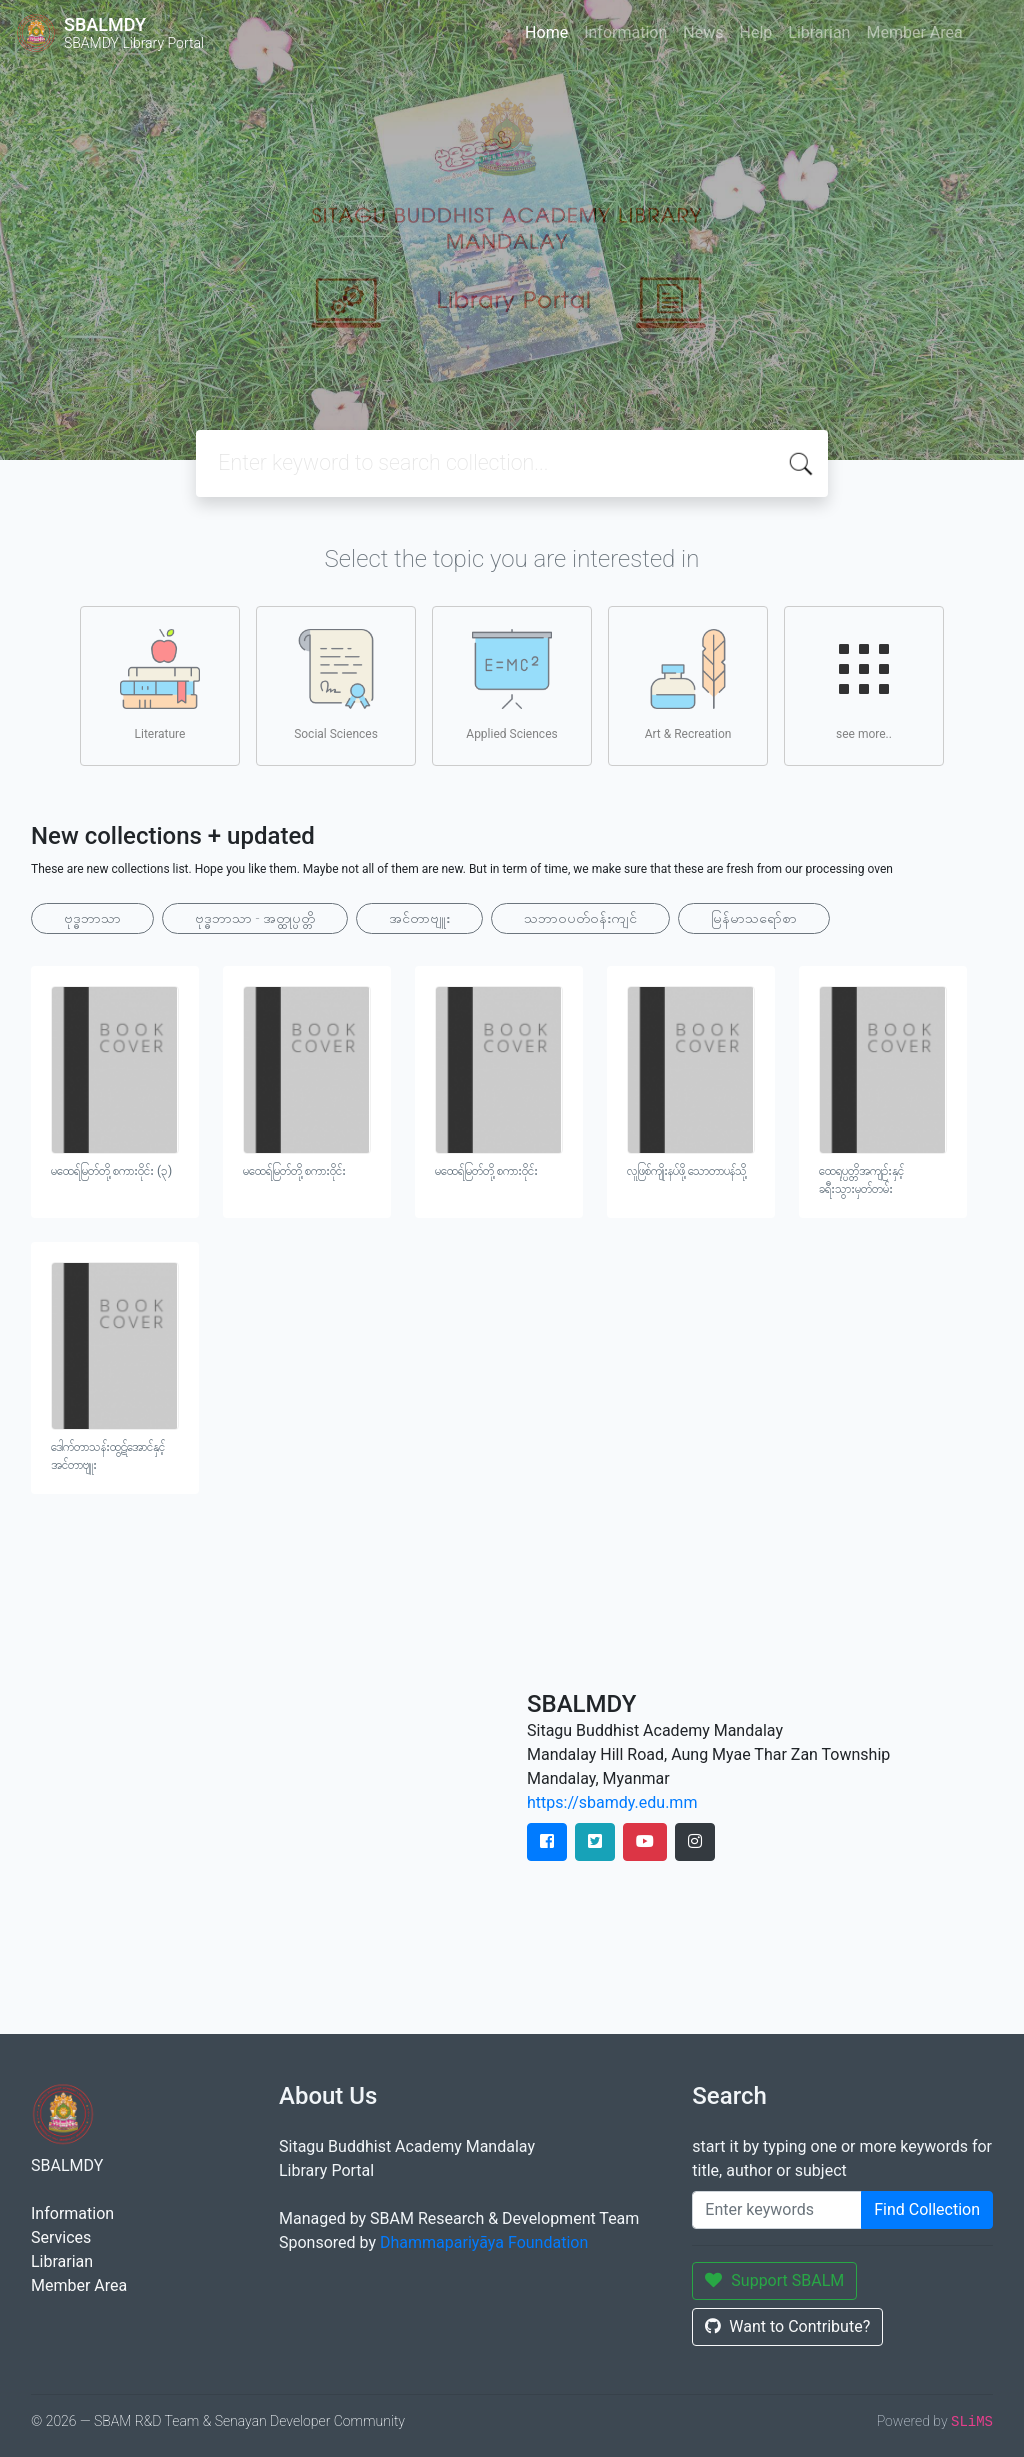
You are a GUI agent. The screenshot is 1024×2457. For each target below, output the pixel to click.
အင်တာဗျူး (419, 918)
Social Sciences (336, 685)
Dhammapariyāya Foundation (484, 2242)
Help (755, 32)
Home (546, 32)
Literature (160, 685)
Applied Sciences (511, 685)
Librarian (819, 32)
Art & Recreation (688, 685)
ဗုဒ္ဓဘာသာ (92, 918)
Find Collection (927, 2209)
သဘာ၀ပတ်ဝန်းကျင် (580, 918)
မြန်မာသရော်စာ (754, 918)
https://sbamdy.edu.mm (612, 1802)
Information (625, 32)
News (703, 32)
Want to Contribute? (787, 2326)
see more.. (864, 685)
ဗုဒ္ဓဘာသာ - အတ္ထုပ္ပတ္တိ (255, 918)
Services (61, 2237)
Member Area (914, 32)
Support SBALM (774, 2280)
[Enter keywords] (777, 2210)
